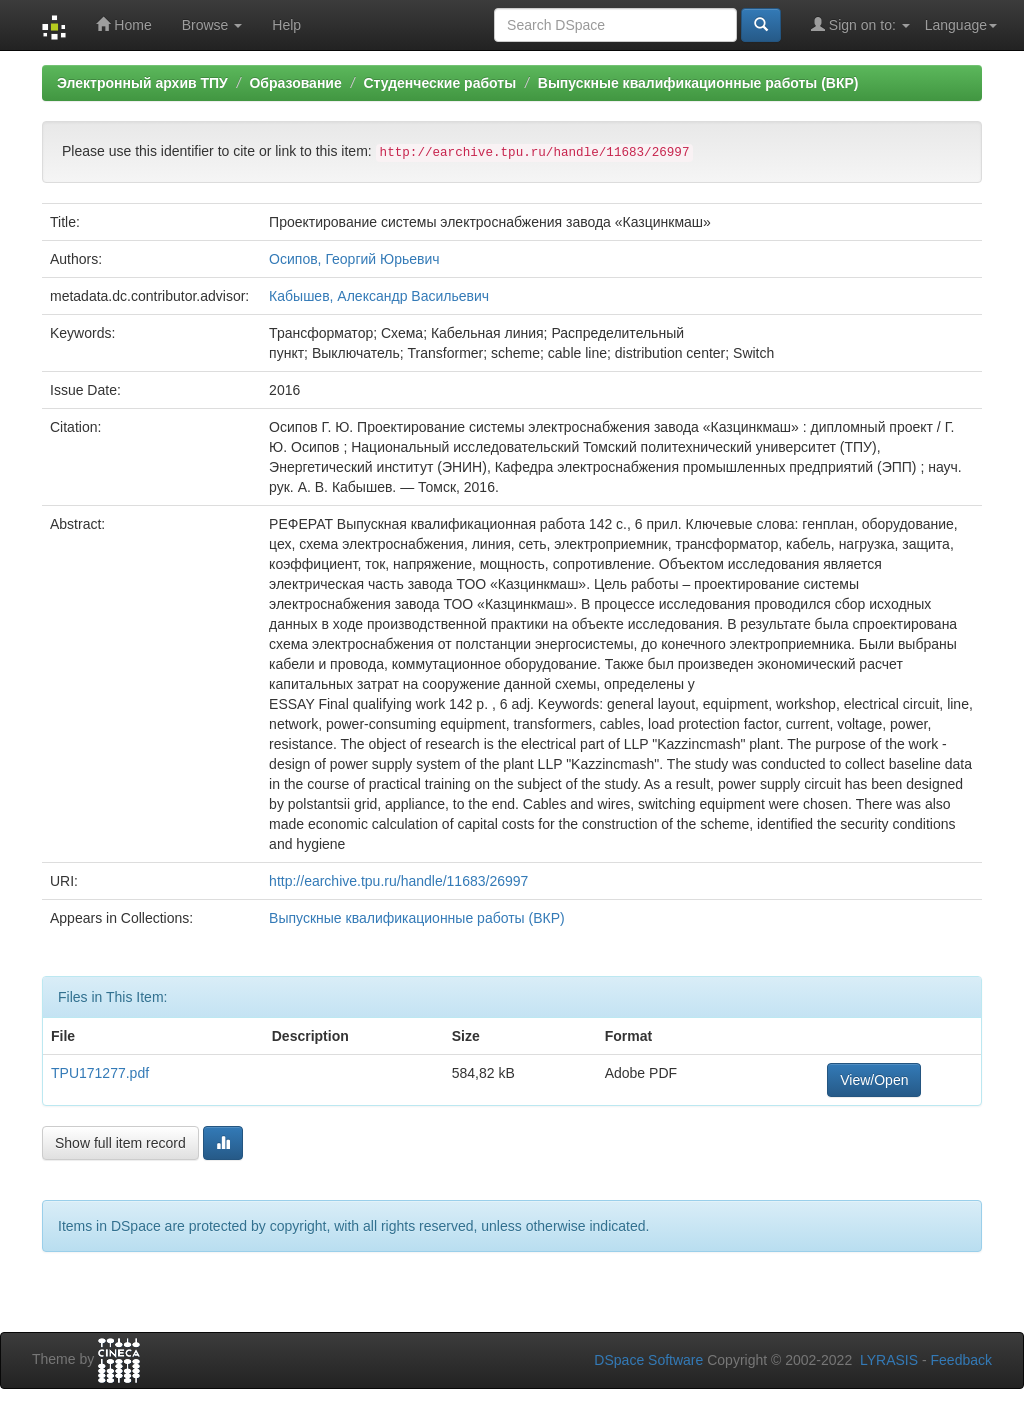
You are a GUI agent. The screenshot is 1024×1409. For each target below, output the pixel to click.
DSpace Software (648, 1360)
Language (961, 25)
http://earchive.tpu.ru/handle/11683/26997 (398, 881)
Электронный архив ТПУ (142, 83)
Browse (212, 25)
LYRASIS (889, 1360)
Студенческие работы (439, 83)
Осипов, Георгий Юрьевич (354, 259)
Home (123, 24)
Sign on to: (860, 24)
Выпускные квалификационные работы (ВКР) (698, 83)
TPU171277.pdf (100, 1073)
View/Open (874, 1080)
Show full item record (120, 1143)
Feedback (961, 1360)
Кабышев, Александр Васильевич (379, 296)
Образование (295, 83)
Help (286, 25)
